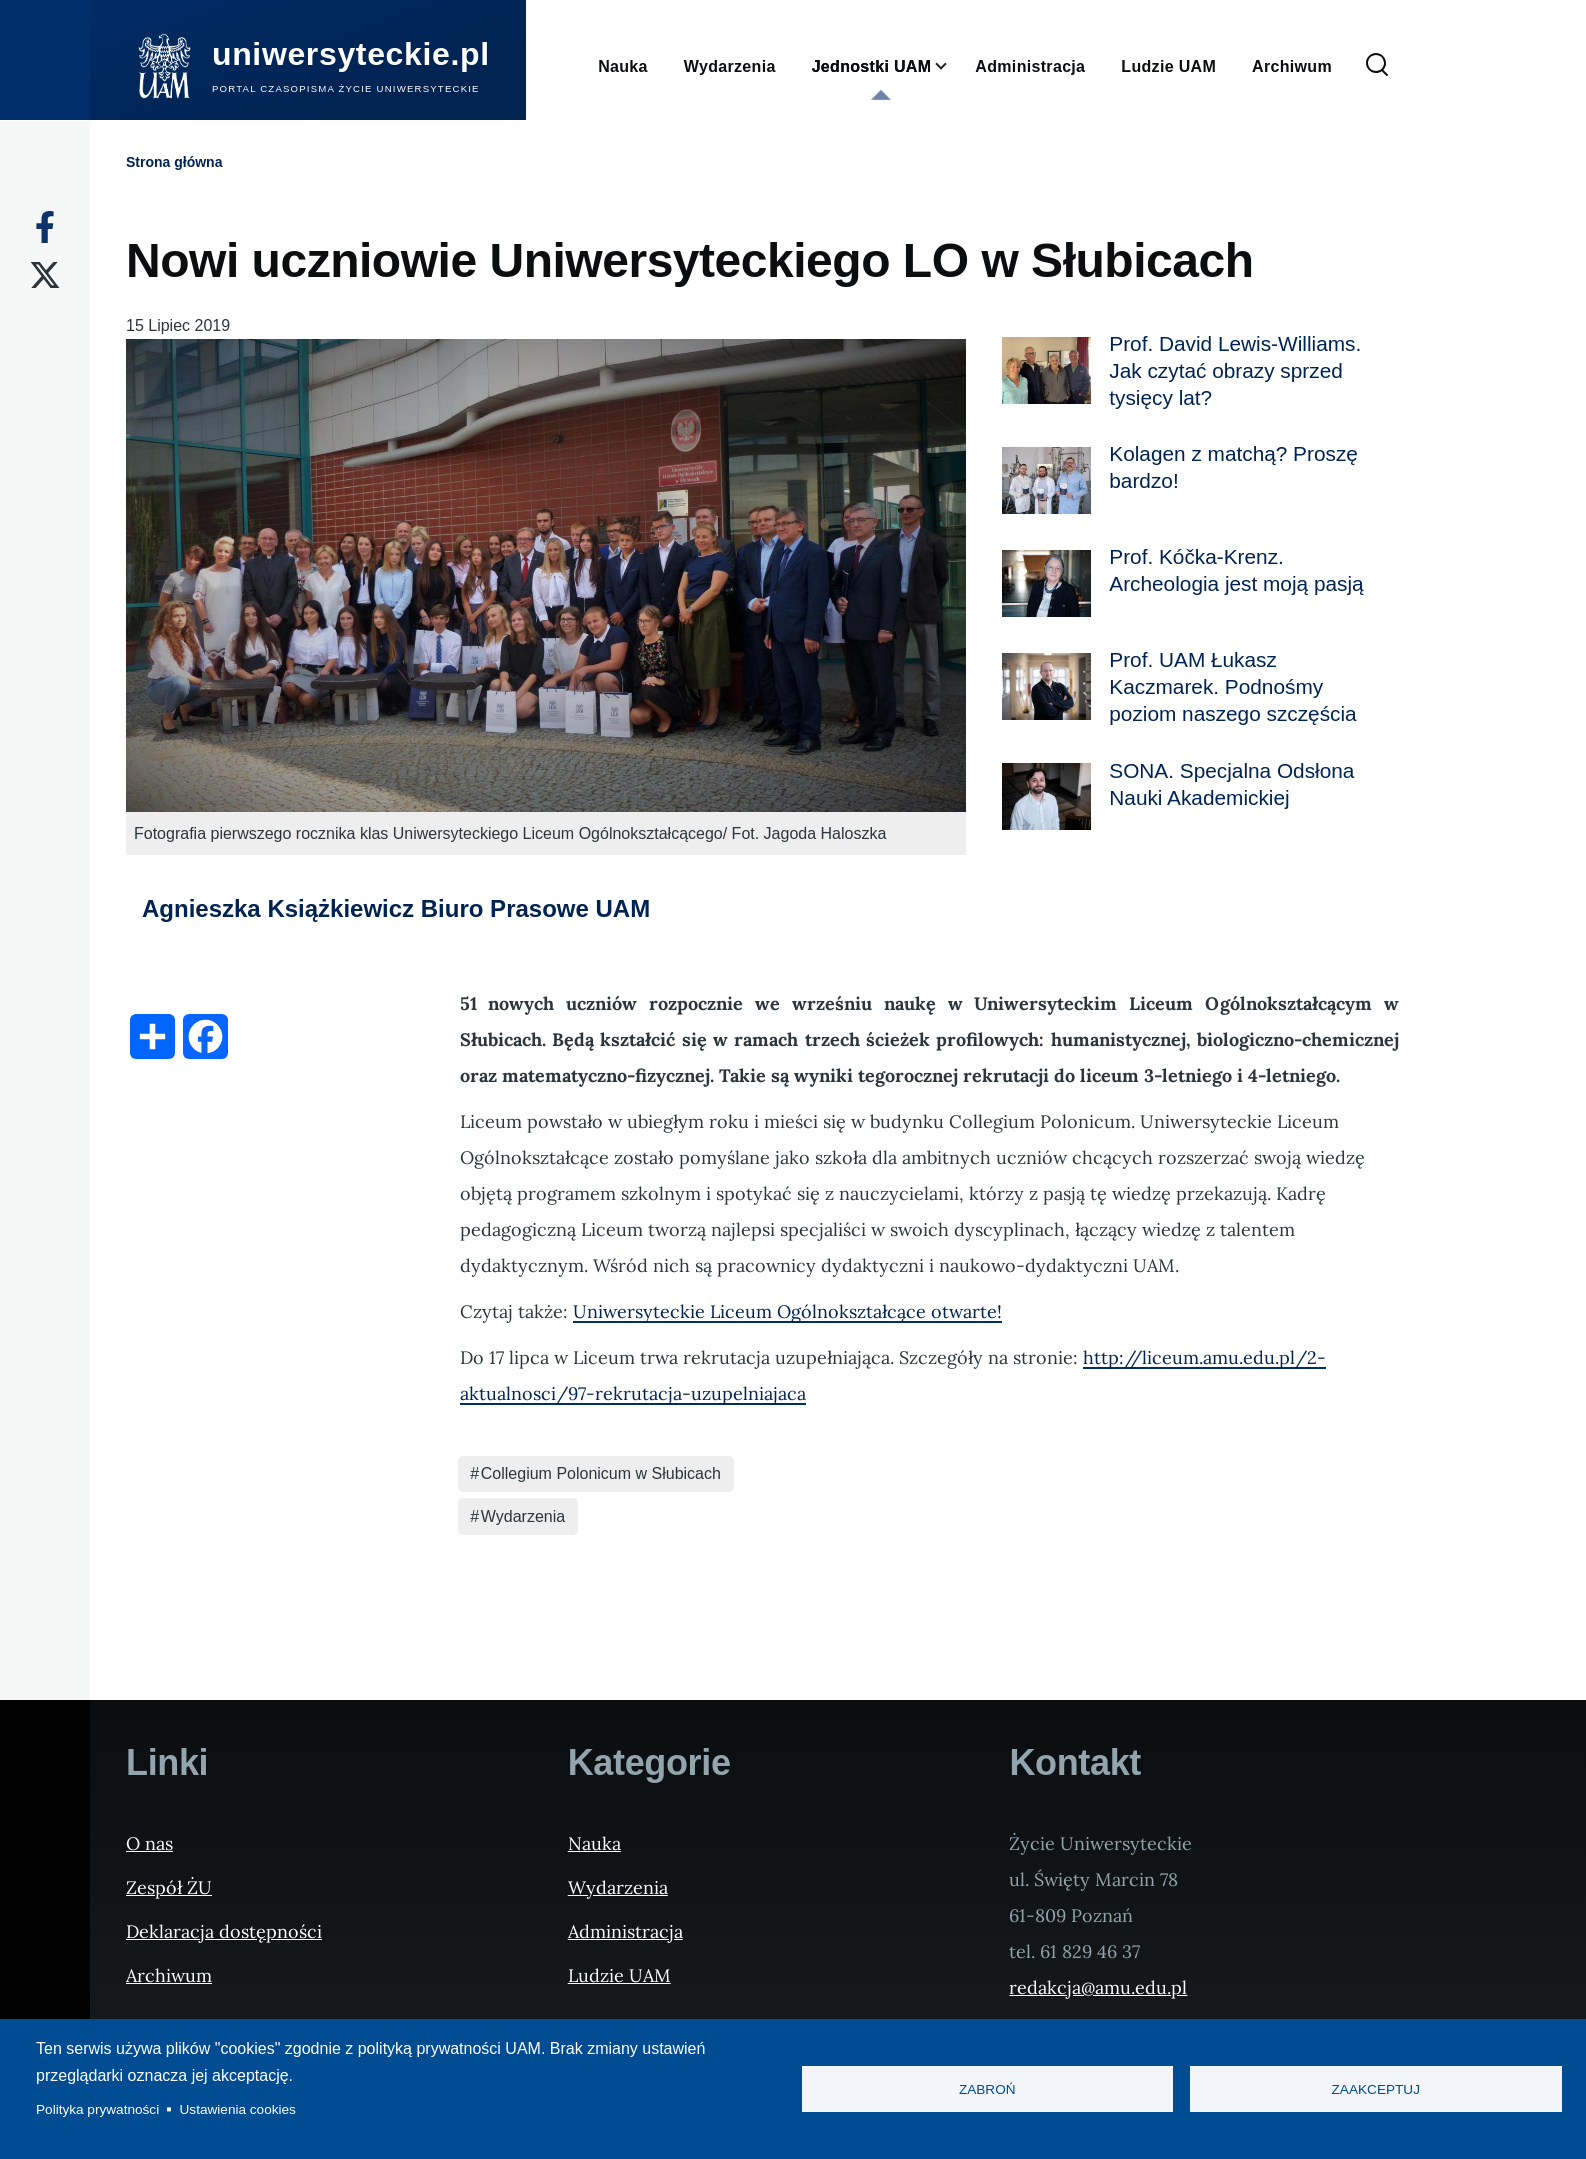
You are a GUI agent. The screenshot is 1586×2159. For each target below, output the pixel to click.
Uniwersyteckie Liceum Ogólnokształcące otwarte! (787, 1311)
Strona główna (174, 162)
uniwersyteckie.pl (351, 54)
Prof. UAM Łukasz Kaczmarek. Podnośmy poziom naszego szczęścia (1232, 686)
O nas (149, 1843)
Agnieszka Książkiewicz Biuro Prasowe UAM (396, 908)
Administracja (625, 1931)
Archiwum (169, 1975)
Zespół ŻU (169, 1887)
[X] (45, 275)
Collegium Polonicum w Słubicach (601, 1473)
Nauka (594, 1843)
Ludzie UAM (619, 1975)
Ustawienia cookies (238, 2109)
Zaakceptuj (1376, 2089)
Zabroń (987, 2089)
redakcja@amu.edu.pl (1098, 1987)
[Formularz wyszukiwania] (1377, 66)
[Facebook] (45, 227)
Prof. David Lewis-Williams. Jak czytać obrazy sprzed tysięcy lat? (1235, 370)
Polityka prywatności (97, 2109)
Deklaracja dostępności (224, 1931)
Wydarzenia (523, 1516)
